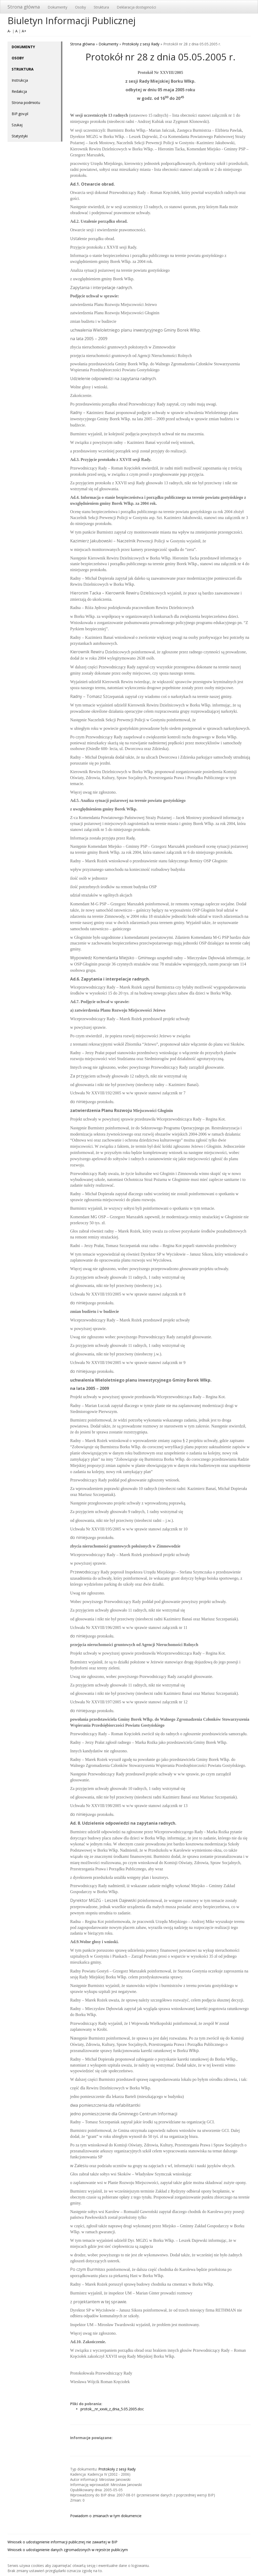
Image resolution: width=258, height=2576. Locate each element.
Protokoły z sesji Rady (140, 43)
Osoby (80, 7)
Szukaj (17, 124)
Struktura (101, 7)
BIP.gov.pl (20, 113)
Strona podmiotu (26, 102)
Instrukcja (20, 80)
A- (9, 31)
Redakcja (19, 91)
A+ (24, 31)
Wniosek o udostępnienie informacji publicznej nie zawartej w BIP (62, 2541)
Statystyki (20, 136)
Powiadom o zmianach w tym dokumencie (106, 2515)
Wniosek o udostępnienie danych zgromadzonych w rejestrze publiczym (68, 2549)
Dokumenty (57, 7)
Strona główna (24, 7)
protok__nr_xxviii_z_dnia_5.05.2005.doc (112, 2408)
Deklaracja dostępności (136, 7)
